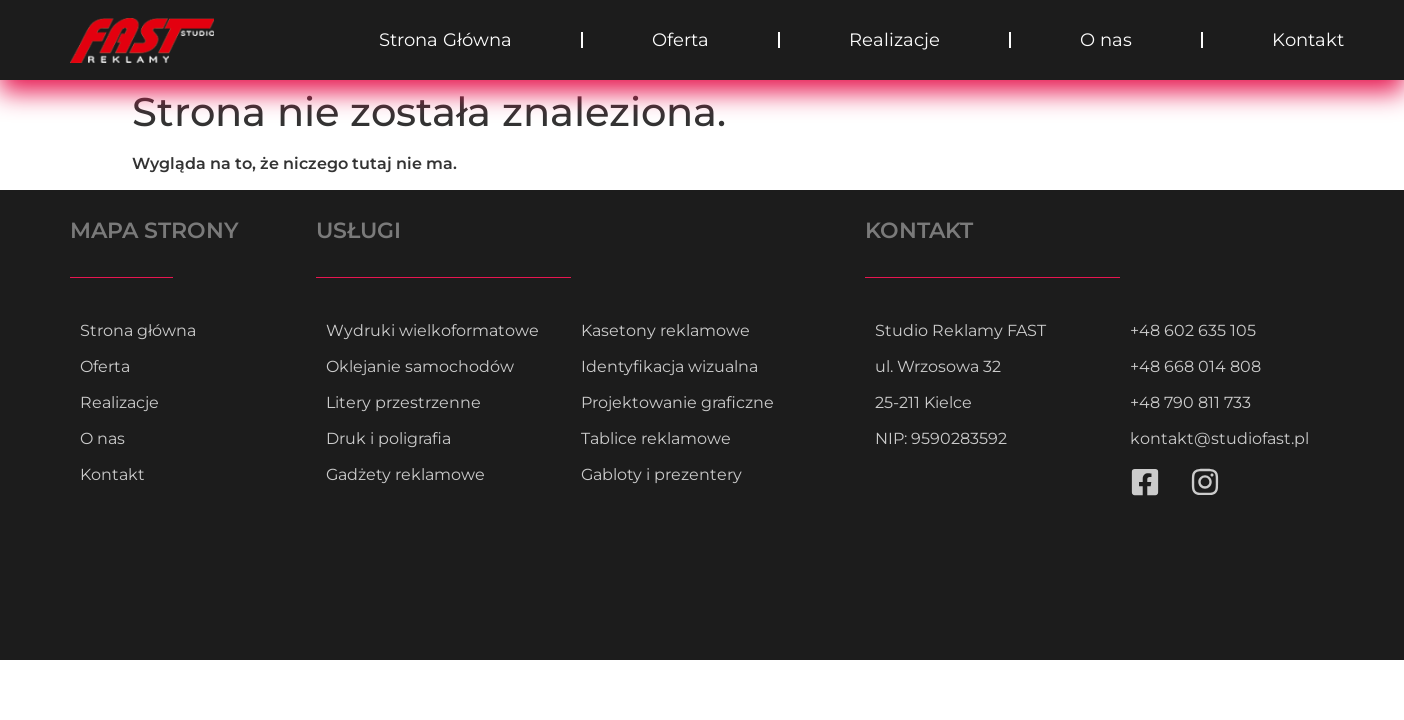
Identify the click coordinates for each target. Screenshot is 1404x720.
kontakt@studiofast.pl (1219, 438)
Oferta (680, 40)
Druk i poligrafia (388, 438)
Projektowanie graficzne (677, 402)
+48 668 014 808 (1195, 366)
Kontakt (1308, 40)
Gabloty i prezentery (661, 474)
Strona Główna (445, 40)
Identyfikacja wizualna (669, 366)
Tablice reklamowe (656, 438)
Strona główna (138, 330)
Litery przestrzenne (403, 402)
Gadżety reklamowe (405, 474)
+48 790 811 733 (1190, 402)
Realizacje (894, 40)
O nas (1106, 40)
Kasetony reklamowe (665, 330)
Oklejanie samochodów (420, 366)
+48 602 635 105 (1193, 330)
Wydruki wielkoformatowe (432, 330)
